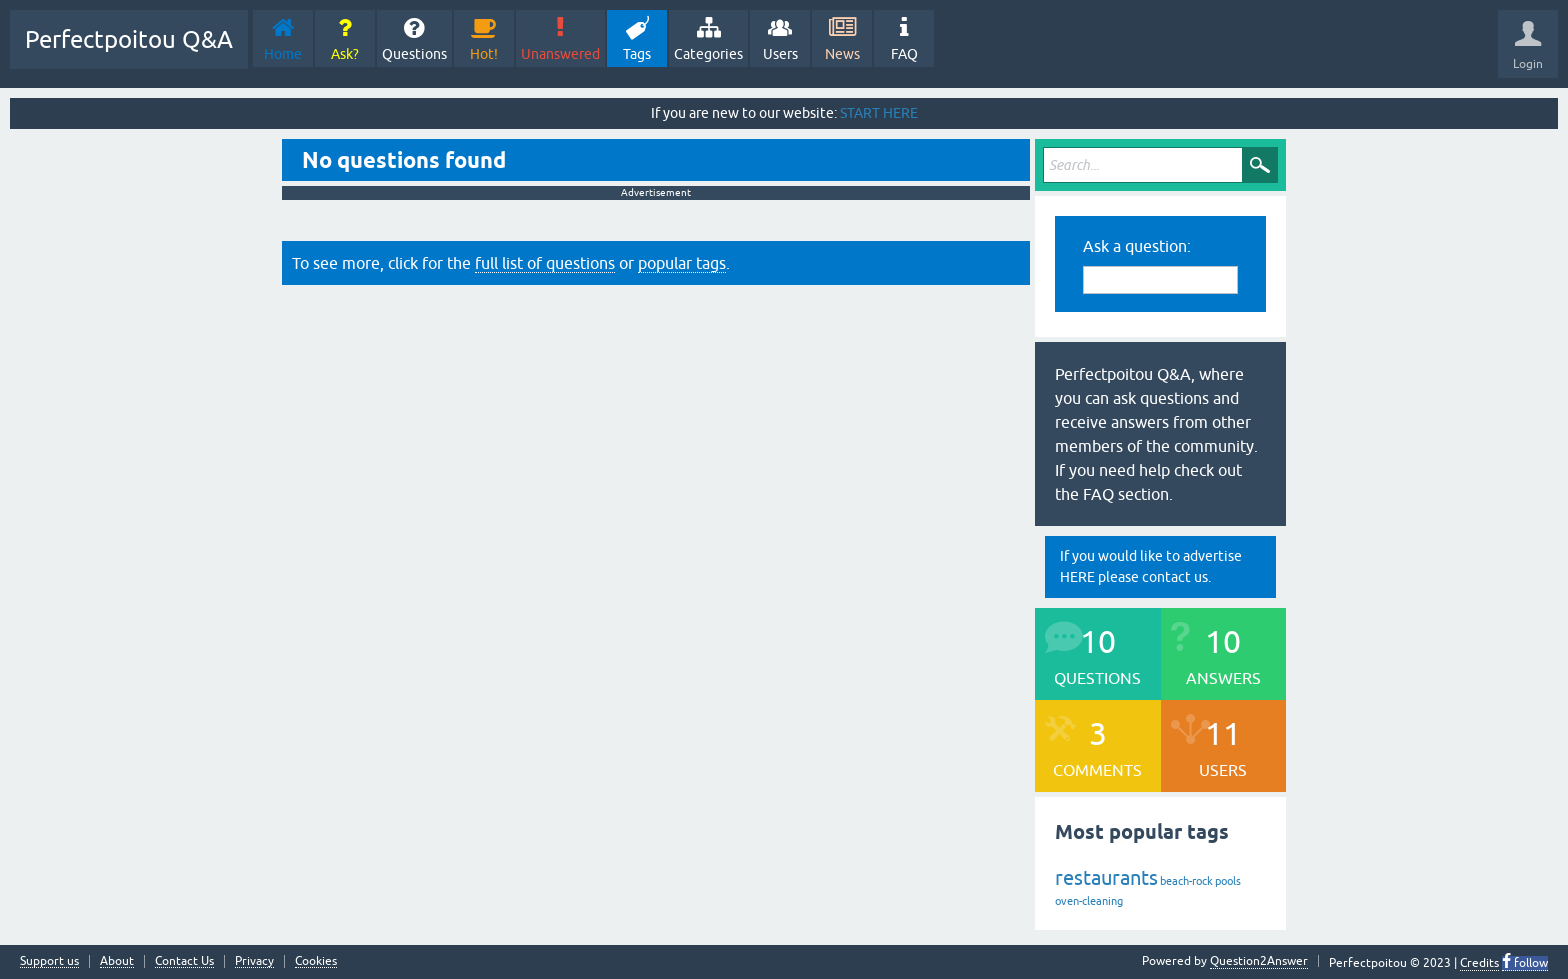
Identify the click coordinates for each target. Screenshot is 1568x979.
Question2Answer (1259, 961)
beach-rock (1186, 881)
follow (1529, 963)
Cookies (316, 961)
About (117, 961)
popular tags (682, 263)
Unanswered (560, 54)
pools (1228, 881)
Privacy (254, 961)
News (842, 54)
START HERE (879, 113)
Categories (708, 54)
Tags (637, 54)
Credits (1479, 963)
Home (283, 54)
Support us (49, 961)
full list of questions (545, 263)
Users (780, 54)
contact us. (1176, 577)
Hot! (484, 54)
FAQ (904, 54)
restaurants (1106, 877)
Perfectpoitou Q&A (129, 39)
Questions (414, 54)
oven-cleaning (1089, 901)
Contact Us (184, 961)
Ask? (345, 54)
